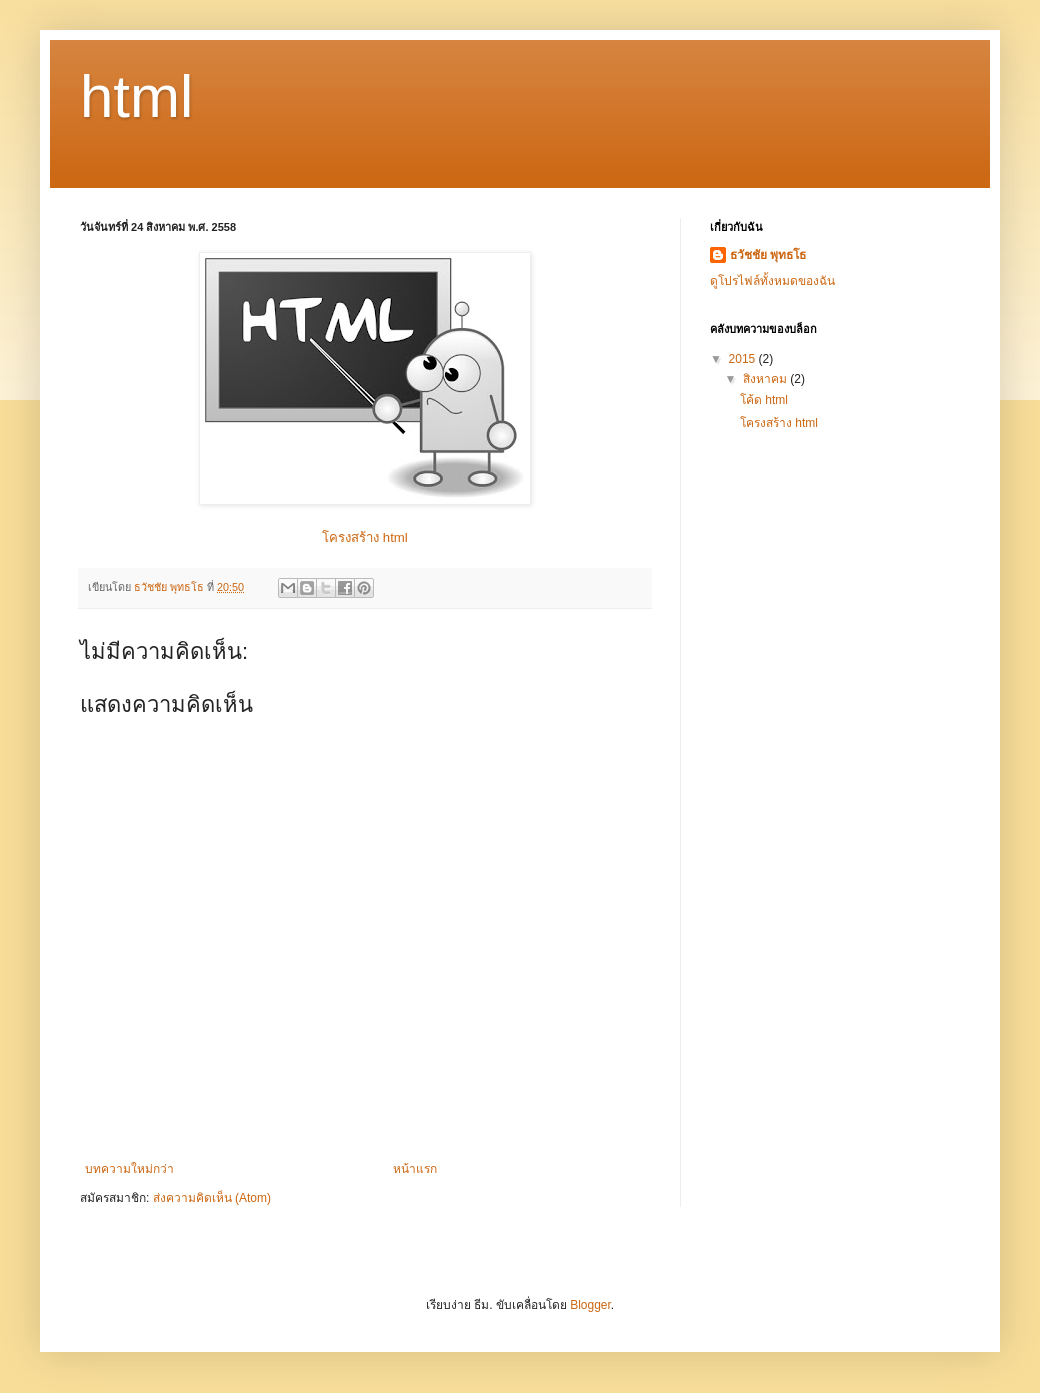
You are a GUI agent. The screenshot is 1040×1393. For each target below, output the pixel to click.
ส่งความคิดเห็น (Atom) (212, 1198)
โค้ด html (764, 400)
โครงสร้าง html (365, 537)
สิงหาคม (766, 379)
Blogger (590, 1305)
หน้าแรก (415, 1169)
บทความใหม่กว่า (129, 1169)
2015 (744, 359)
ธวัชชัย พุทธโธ (768, 255)
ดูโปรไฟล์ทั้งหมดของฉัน (772, 281)
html (136, 96)
